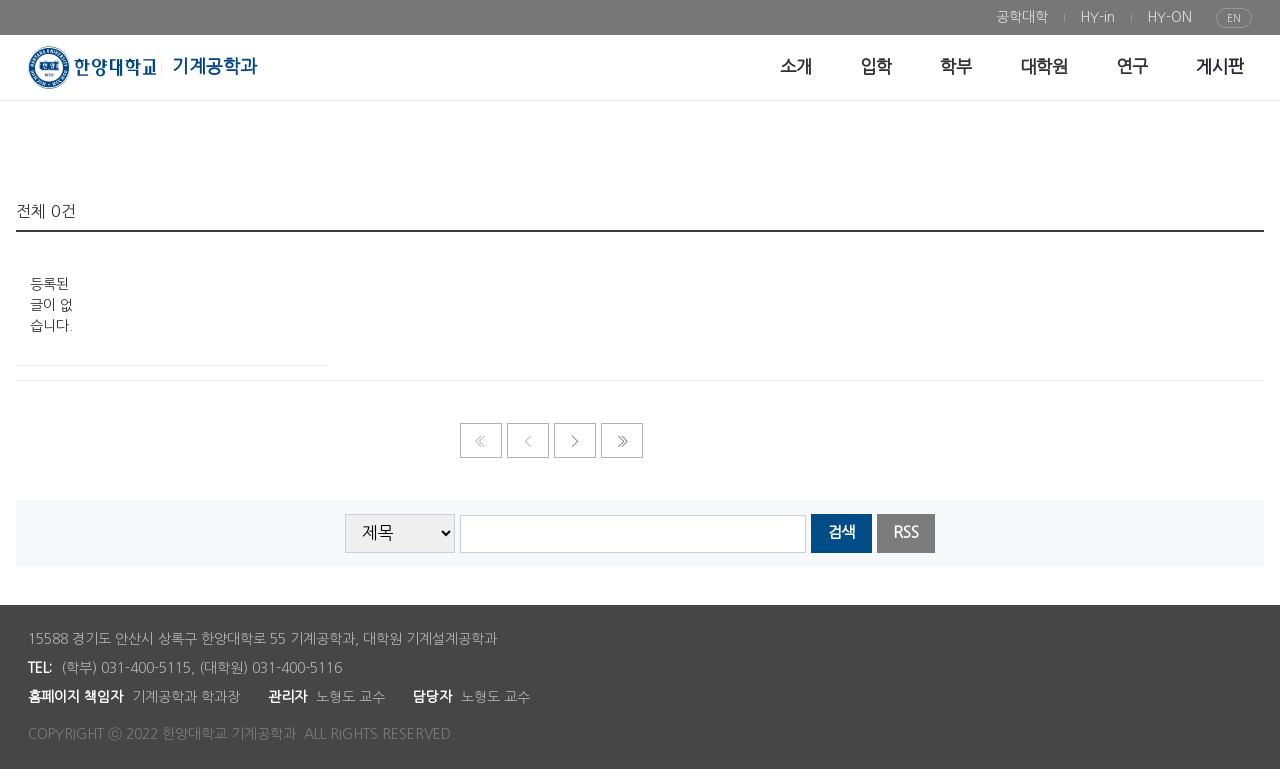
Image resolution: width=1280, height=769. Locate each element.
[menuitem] (1022, 17)
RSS (906, 532)
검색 (841, 532)
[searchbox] (633, 534)
